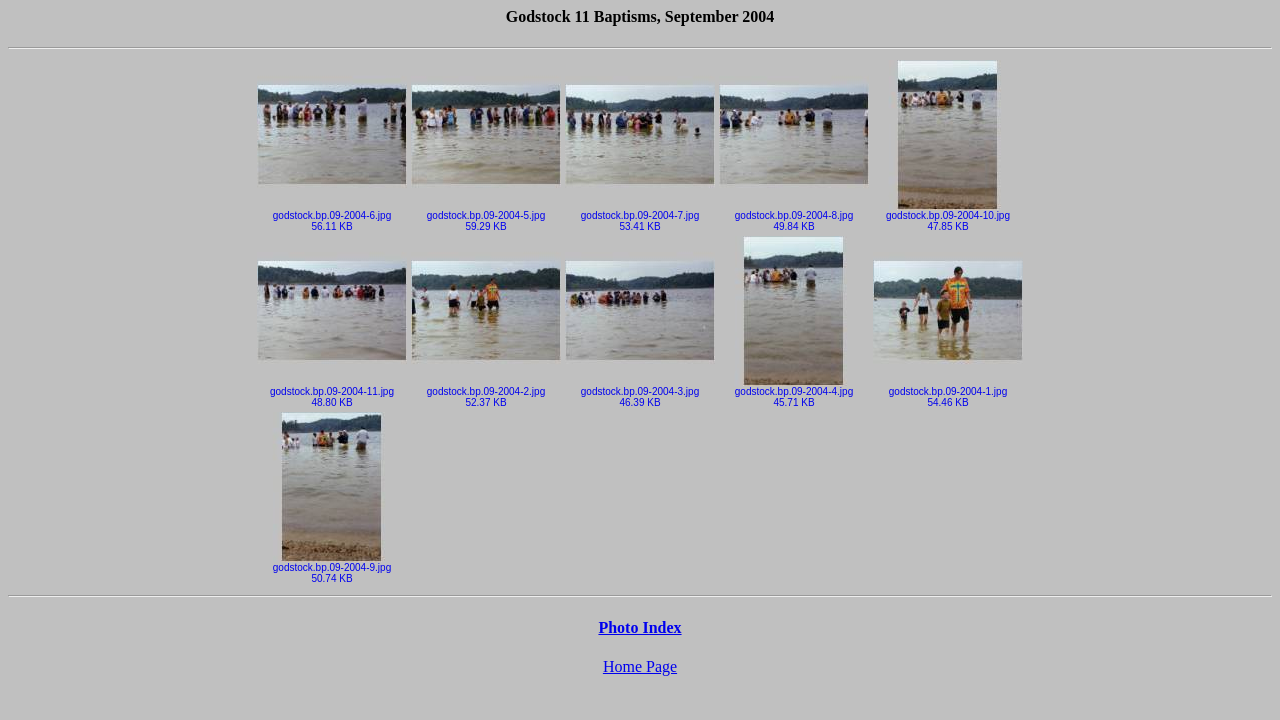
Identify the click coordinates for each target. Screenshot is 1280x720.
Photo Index (639, 627)
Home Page (640, 666)
